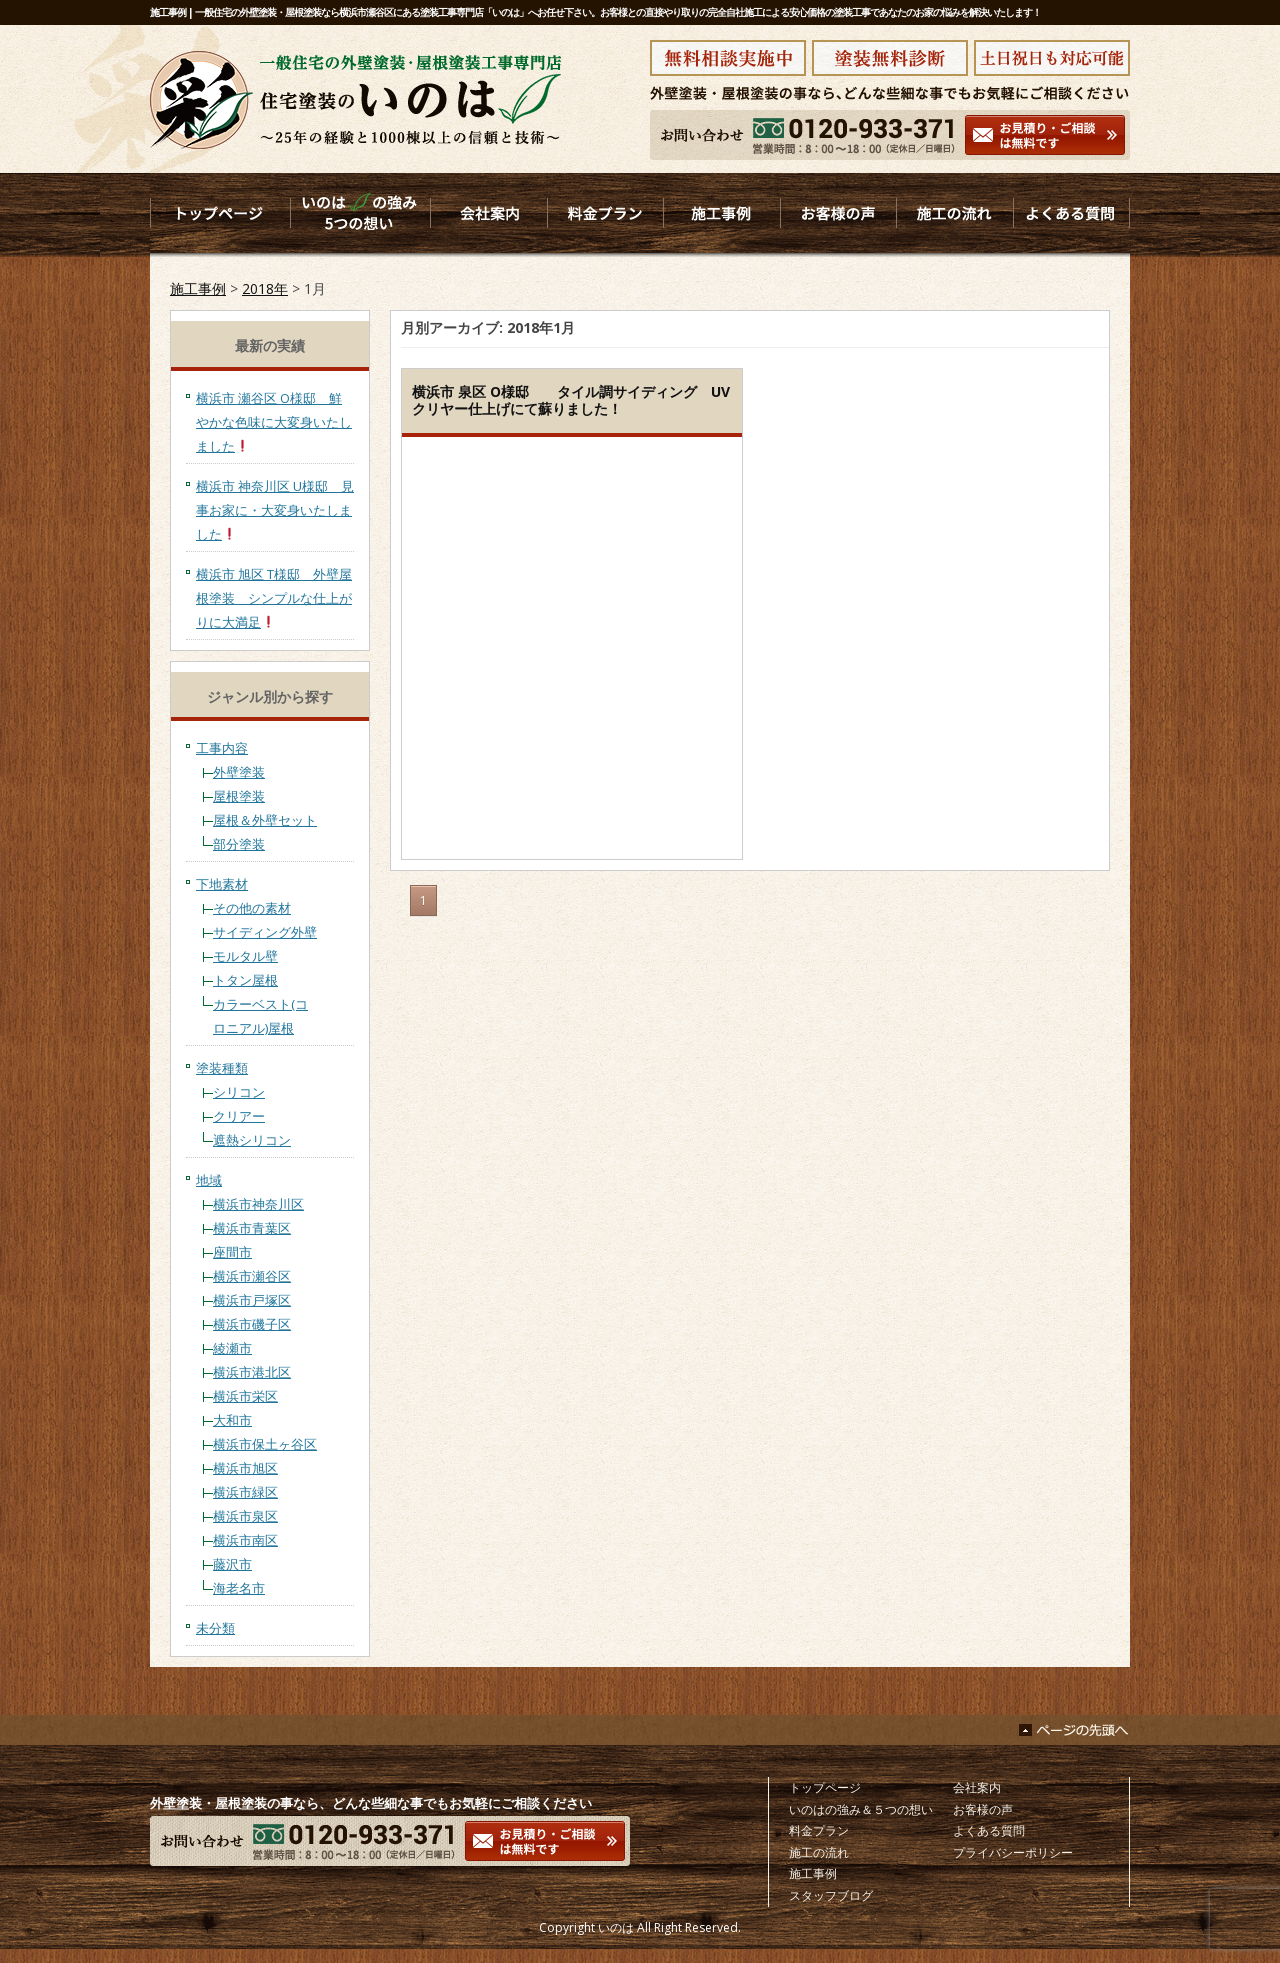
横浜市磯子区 (252, 1324)
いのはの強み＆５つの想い (861, 1809)
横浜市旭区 (245, 1468)
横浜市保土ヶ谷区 (265, 1444)
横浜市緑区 (245, 1492)
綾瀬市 (232, 1348)
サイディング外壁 (265, 932)
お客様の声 (983, 1809)
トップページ (825, 1787)
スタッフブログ (831, 1895)
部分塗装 (239, 844)
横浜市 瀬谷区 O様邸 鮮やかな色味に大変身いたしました (274, 422)
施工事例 (198, 288)
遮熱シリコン (252, 1140)
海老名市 (239, 1588)
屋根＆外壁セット (265, 820)
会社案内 (977, 1787)
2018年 (265, 288)
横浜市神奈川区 (258, 1204)
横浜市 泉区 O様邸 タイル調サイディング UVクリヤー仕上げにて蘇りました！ (571, 400)
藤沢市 (232, 1564)
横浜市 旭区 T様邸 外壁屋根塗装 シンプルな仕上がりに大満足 (274, 598)
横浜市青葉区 (252, 1228)
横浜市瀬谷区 (252, 1276)
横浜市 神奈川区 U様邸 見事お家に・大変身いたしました (275, 510)
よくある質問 (989, 1830)
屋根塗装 (239, 796)
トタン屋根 (245, 980)
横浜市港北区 (252, 1372)
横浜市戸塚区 (252, 1300)
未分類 (215, 1628)
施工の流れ (819, 1852)
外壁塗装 (239, 772)
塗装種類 (222, 1068)
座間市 (232, 1252)
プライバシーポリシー (1013, 1852)
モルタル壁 (245, 956)
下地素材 (222, 884)
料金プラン (819, 1830)
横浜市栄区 (245, 1396)
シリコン (239, 1092)
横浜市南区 (245, 1540)
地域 (209, 1180)
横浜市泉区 (245, 1516)
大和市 (232, 1420)
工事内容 (222, 748)
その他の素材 (252, 908)
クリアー (239, 1116)
